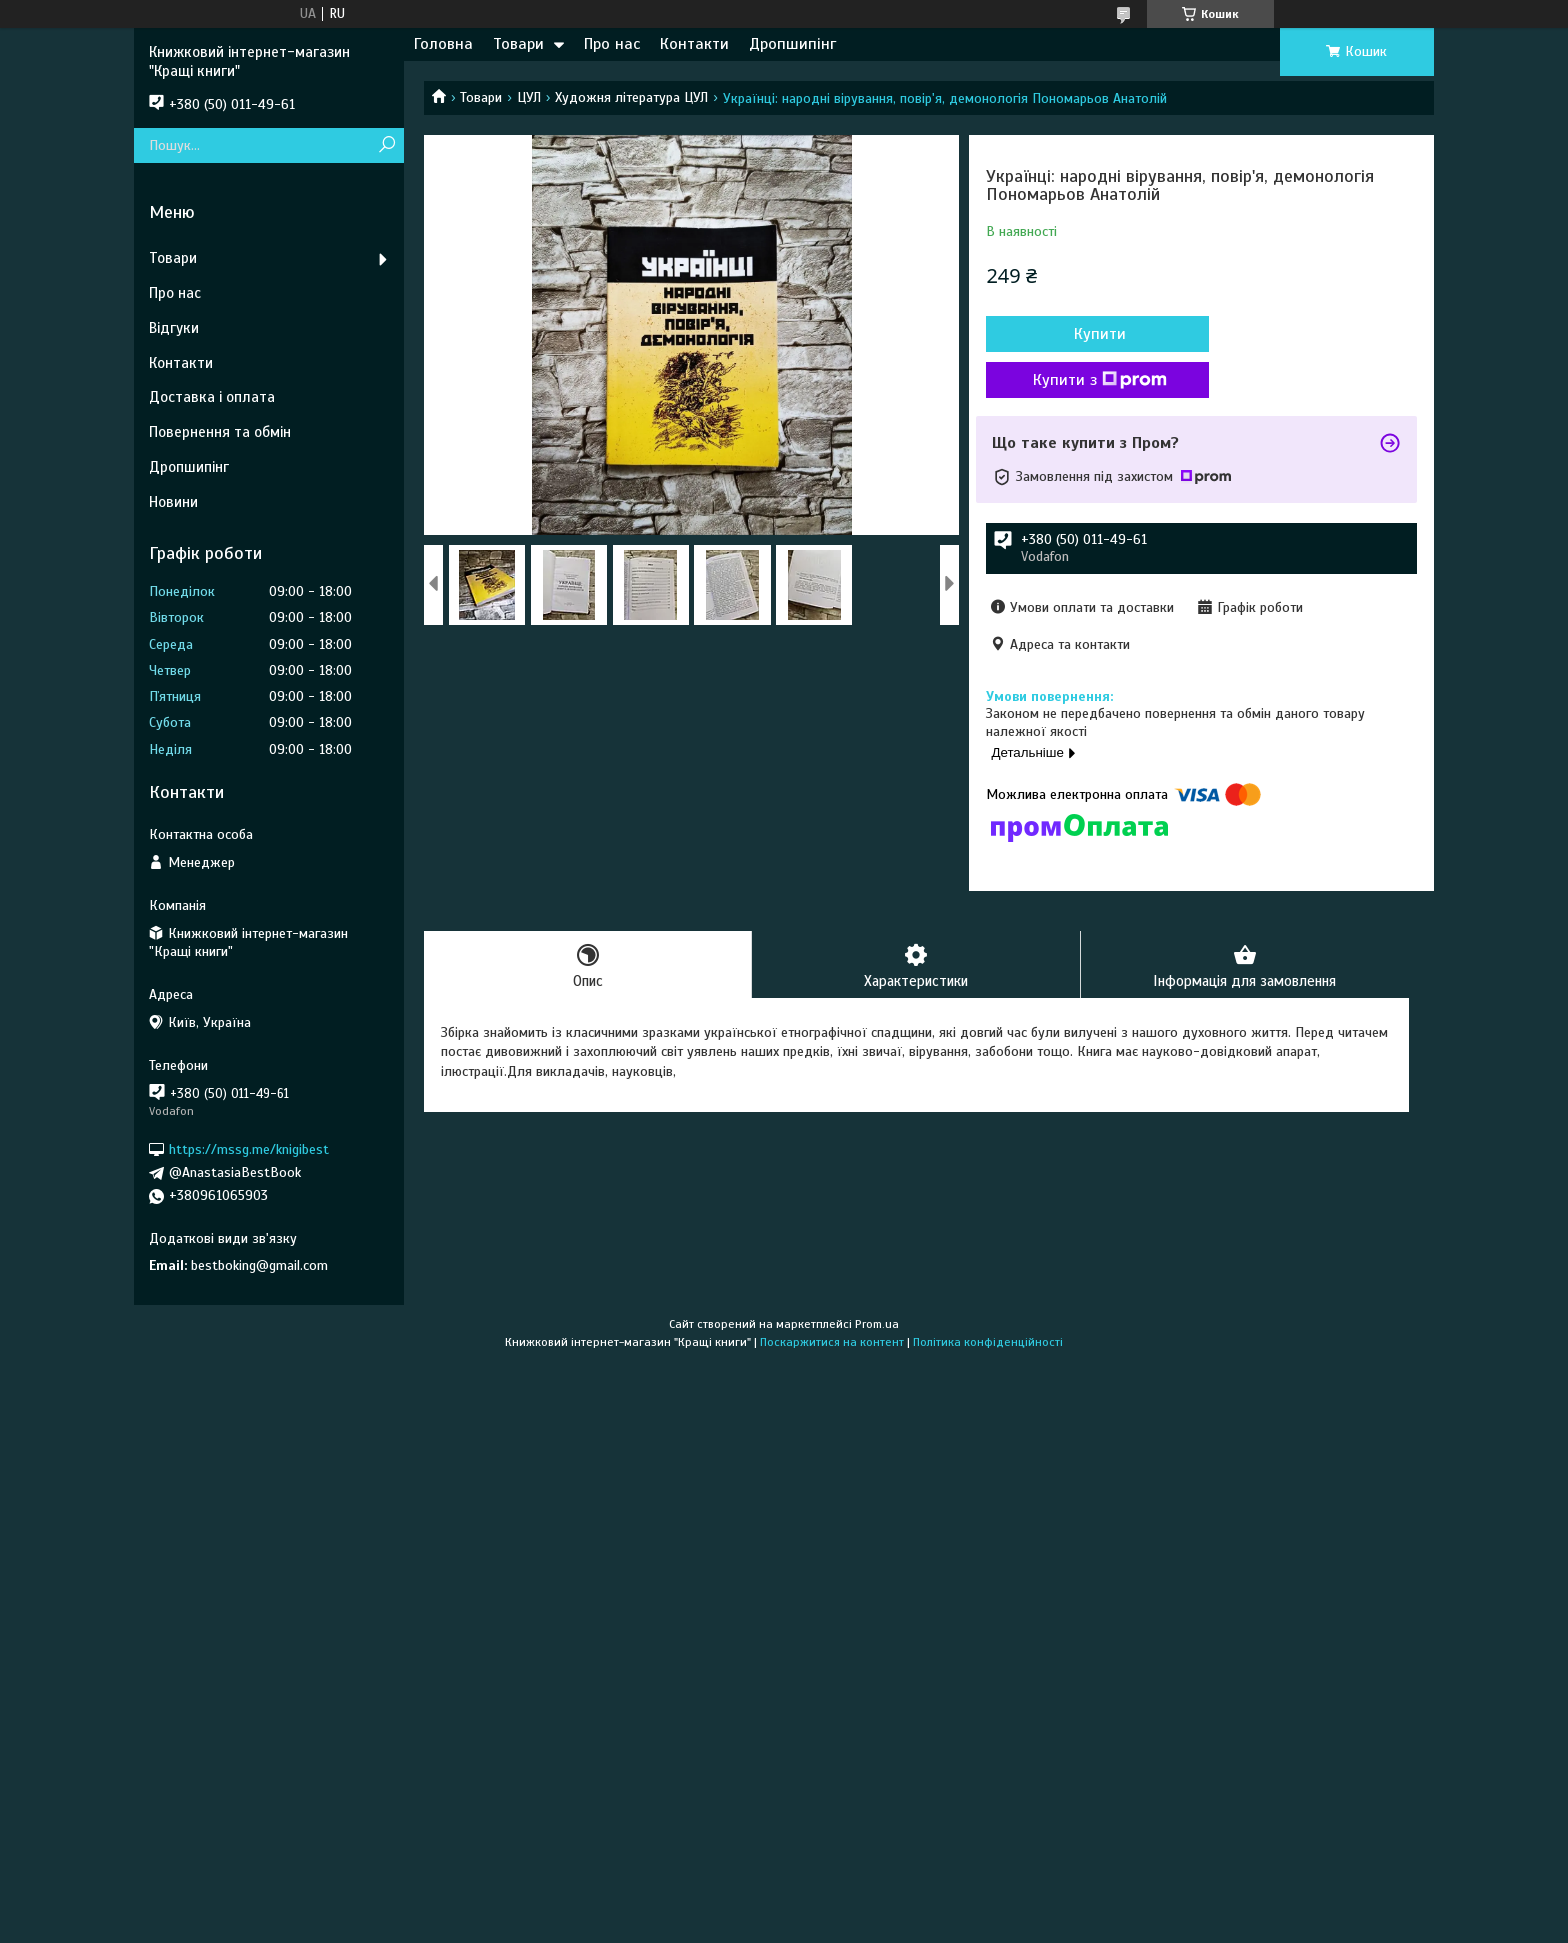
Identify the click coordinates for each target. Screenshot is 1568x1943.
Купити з (1094, 380)
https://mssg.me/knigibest (249, 1149)
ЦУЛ (529, 97)
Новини (173, 502)
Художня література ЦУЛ (631, 97)
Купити (1094, 334)
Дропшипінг (792, 44)
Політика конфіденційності (988, 1342)
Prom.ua (877, 1324)
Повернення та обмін (220, 432)
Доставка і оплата (212, 397)
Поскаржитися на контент (832, 1342)
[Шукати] (386, 145)
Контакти (694, 44)
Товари (518, 44)
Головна (443, 44)
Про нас (612, 44)
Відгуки (174, 328)
